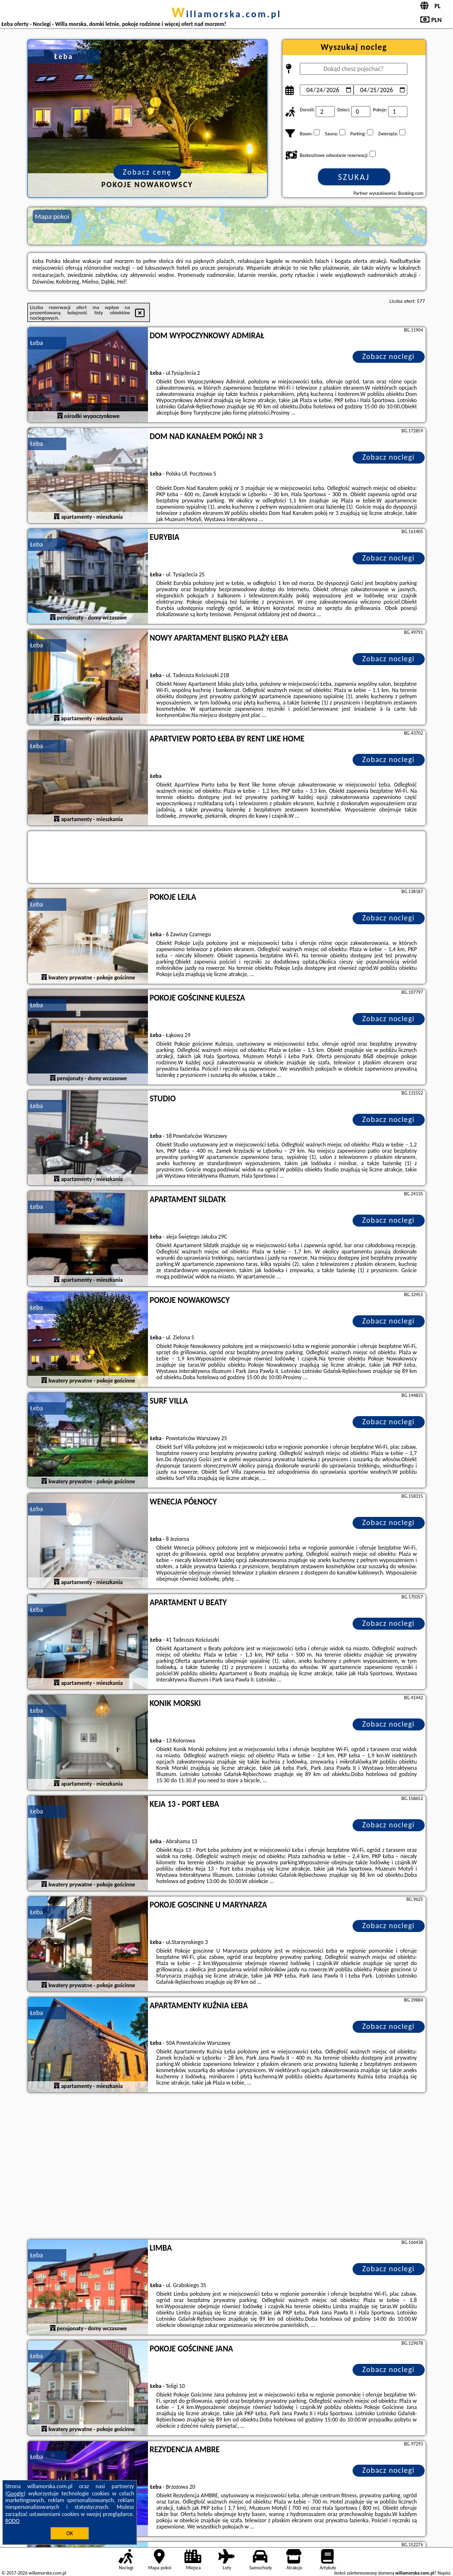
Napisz (444, 2573)
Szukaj (354, 177)
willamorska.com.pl (226, 14)
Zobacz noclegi (388, 356)
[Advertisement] (226, 2167)
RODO (12, 2520)
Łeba (36, 343)
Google (15, 2493)
